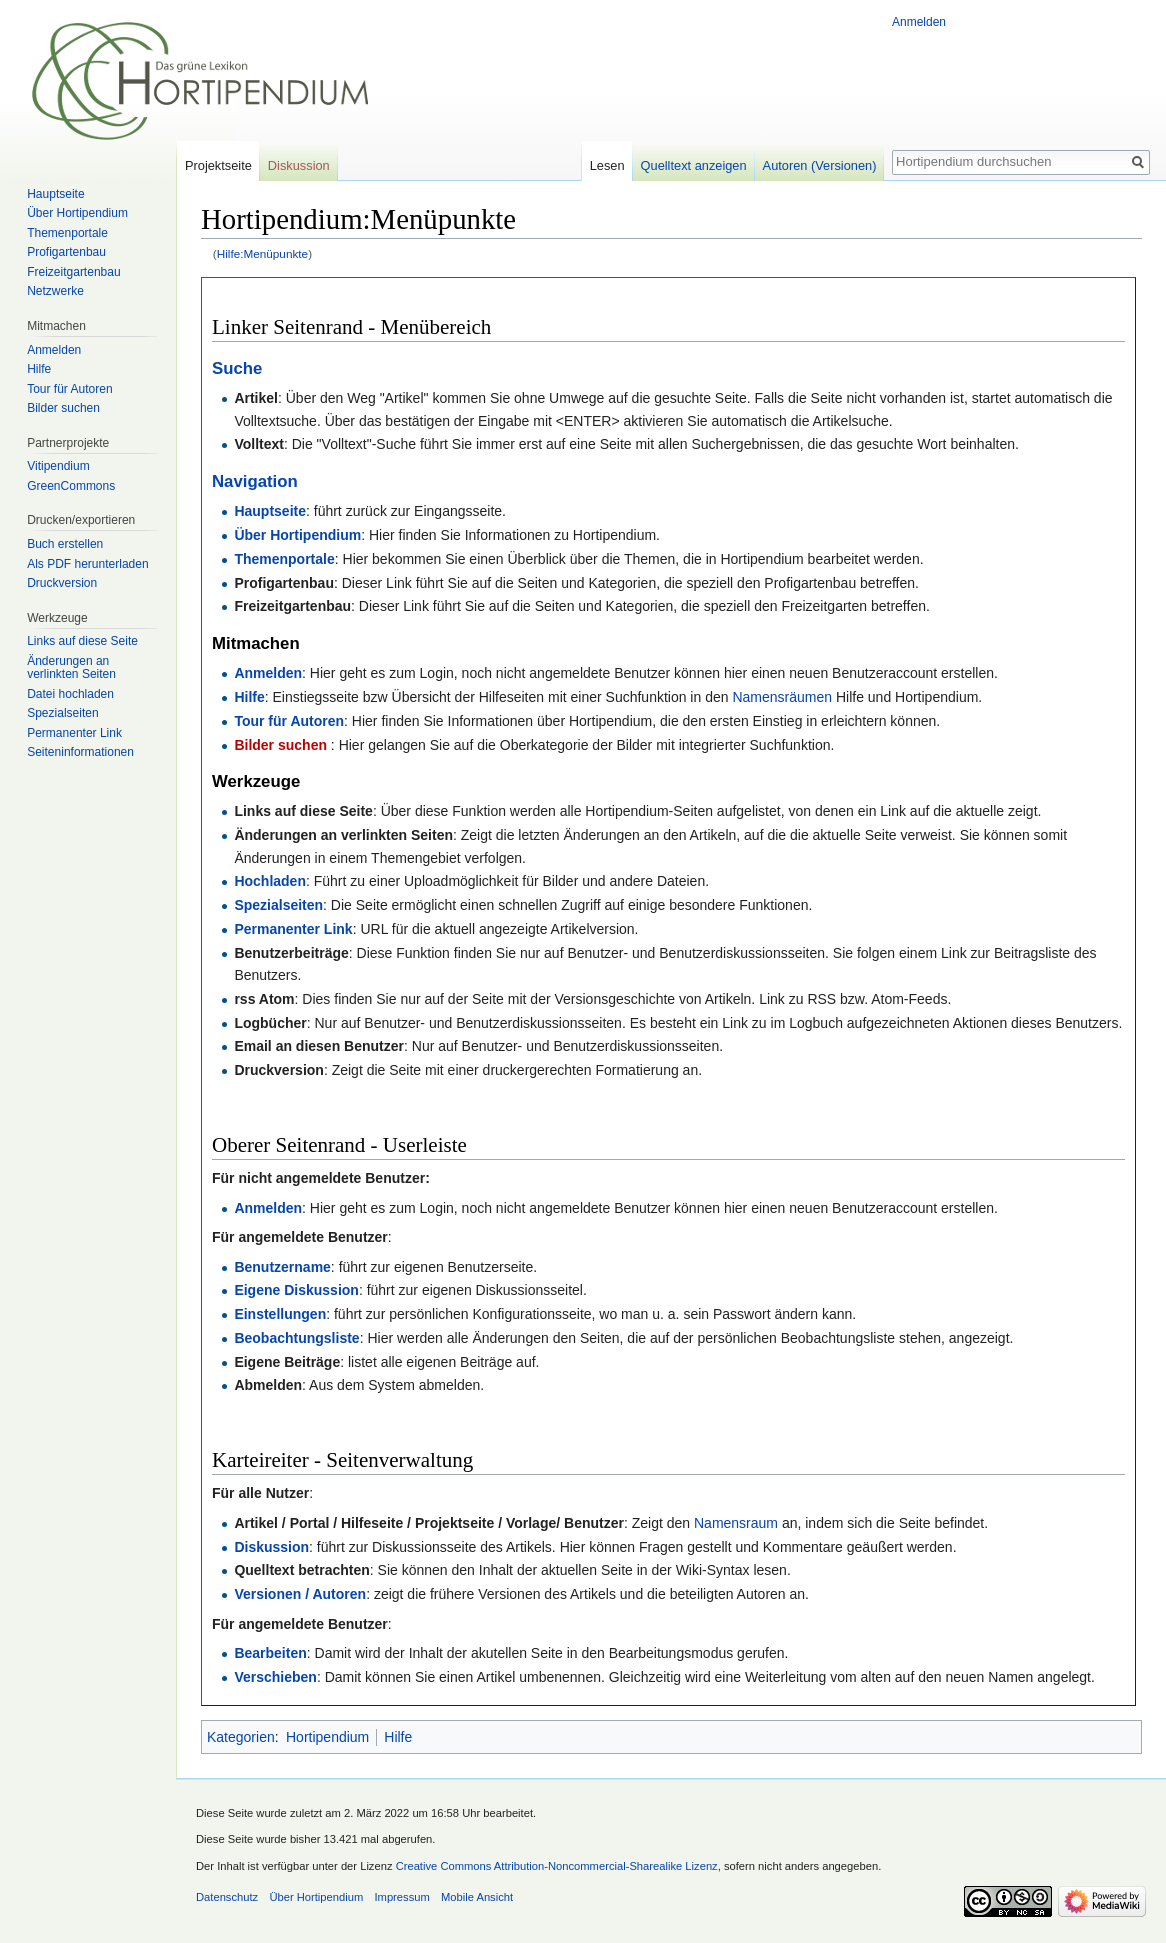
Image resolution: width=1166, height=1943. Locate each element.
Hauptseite (270, 511)
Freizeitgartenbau (73, 272)
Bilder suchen (282, 745)
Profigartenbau (66, 252)
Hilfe (249, 697)
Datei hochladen (70, 694)
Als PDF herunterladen (87, 564)
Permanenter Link (293, 929)
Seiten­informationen (80, 752)
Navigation (255, 481)
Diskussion (271, 1547)
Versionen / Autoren (300, 1594)
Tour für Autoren (289, 721)
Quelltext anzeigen (694, 165)
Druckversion (62, 583)
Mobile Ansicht (477, 1897)
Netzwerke (55, 291)
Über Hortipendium (297, 535)
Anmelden (268, 673)
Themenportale (284, 559)
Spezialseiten (278, 905)
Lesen (607, 165)
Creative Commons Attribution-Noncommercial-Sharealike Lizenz (557, 1866)
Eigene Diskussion (296, 1290)
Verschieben (275, 1677)
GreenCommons (71, 486)
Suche (237, 368)
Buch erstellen (65, 544)
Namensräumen (782, 697)
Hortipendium (327, 1737)
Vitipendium (58, 466)
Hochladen (270, 881)
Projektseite (218, 165)
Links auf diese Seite (82, 641)
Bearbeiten (270, 1653)
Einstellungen (280, 1314)
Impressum (401, 1897)
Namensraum (736, 1523)
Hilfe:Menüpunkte (262, 253)
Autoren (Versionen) (820, 165)
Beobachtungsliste (296, 1338)
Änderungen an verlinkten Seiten (71, 668)
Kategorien (241, 1737)
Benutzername (282, 1267)
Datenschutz (227, 1897)
